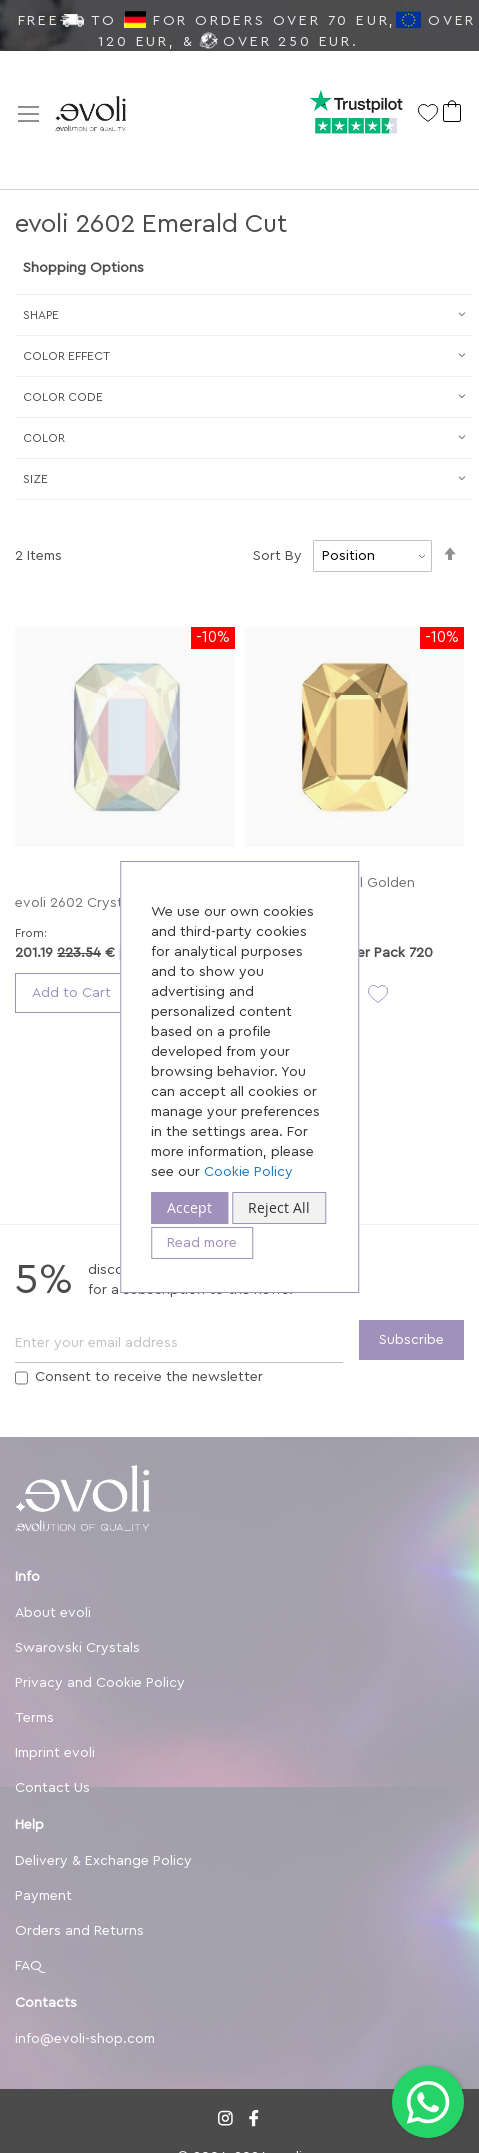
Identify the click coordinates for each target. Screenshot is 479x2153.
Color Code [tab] (63, 397)
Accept (189, 1207)
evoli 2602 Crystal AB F (90, 903)
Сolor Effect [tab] (66, 356)
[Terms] (21, 1378)
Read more (202, 1243)
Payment (43, 1896)
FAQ (28, 1966)
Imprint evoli (55, 1753)
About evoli (53, 1613)
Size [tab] (35, 479)
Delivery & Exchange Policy (103, 1861)
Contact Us (52, 1788)
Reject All (279, 1207)
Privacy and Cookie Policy (100, 1683)
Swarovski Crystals (77, 1648)
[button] (373, 993)
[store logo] (115, 120)
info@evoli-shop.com (85, 2039)
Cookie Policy (248, 1172)
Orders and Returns (79, 1931)
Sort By (277, 556)
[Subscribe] (411, 1340)
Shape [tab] (41, 315)
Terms (34, 1718)
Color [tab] (44, 438)
